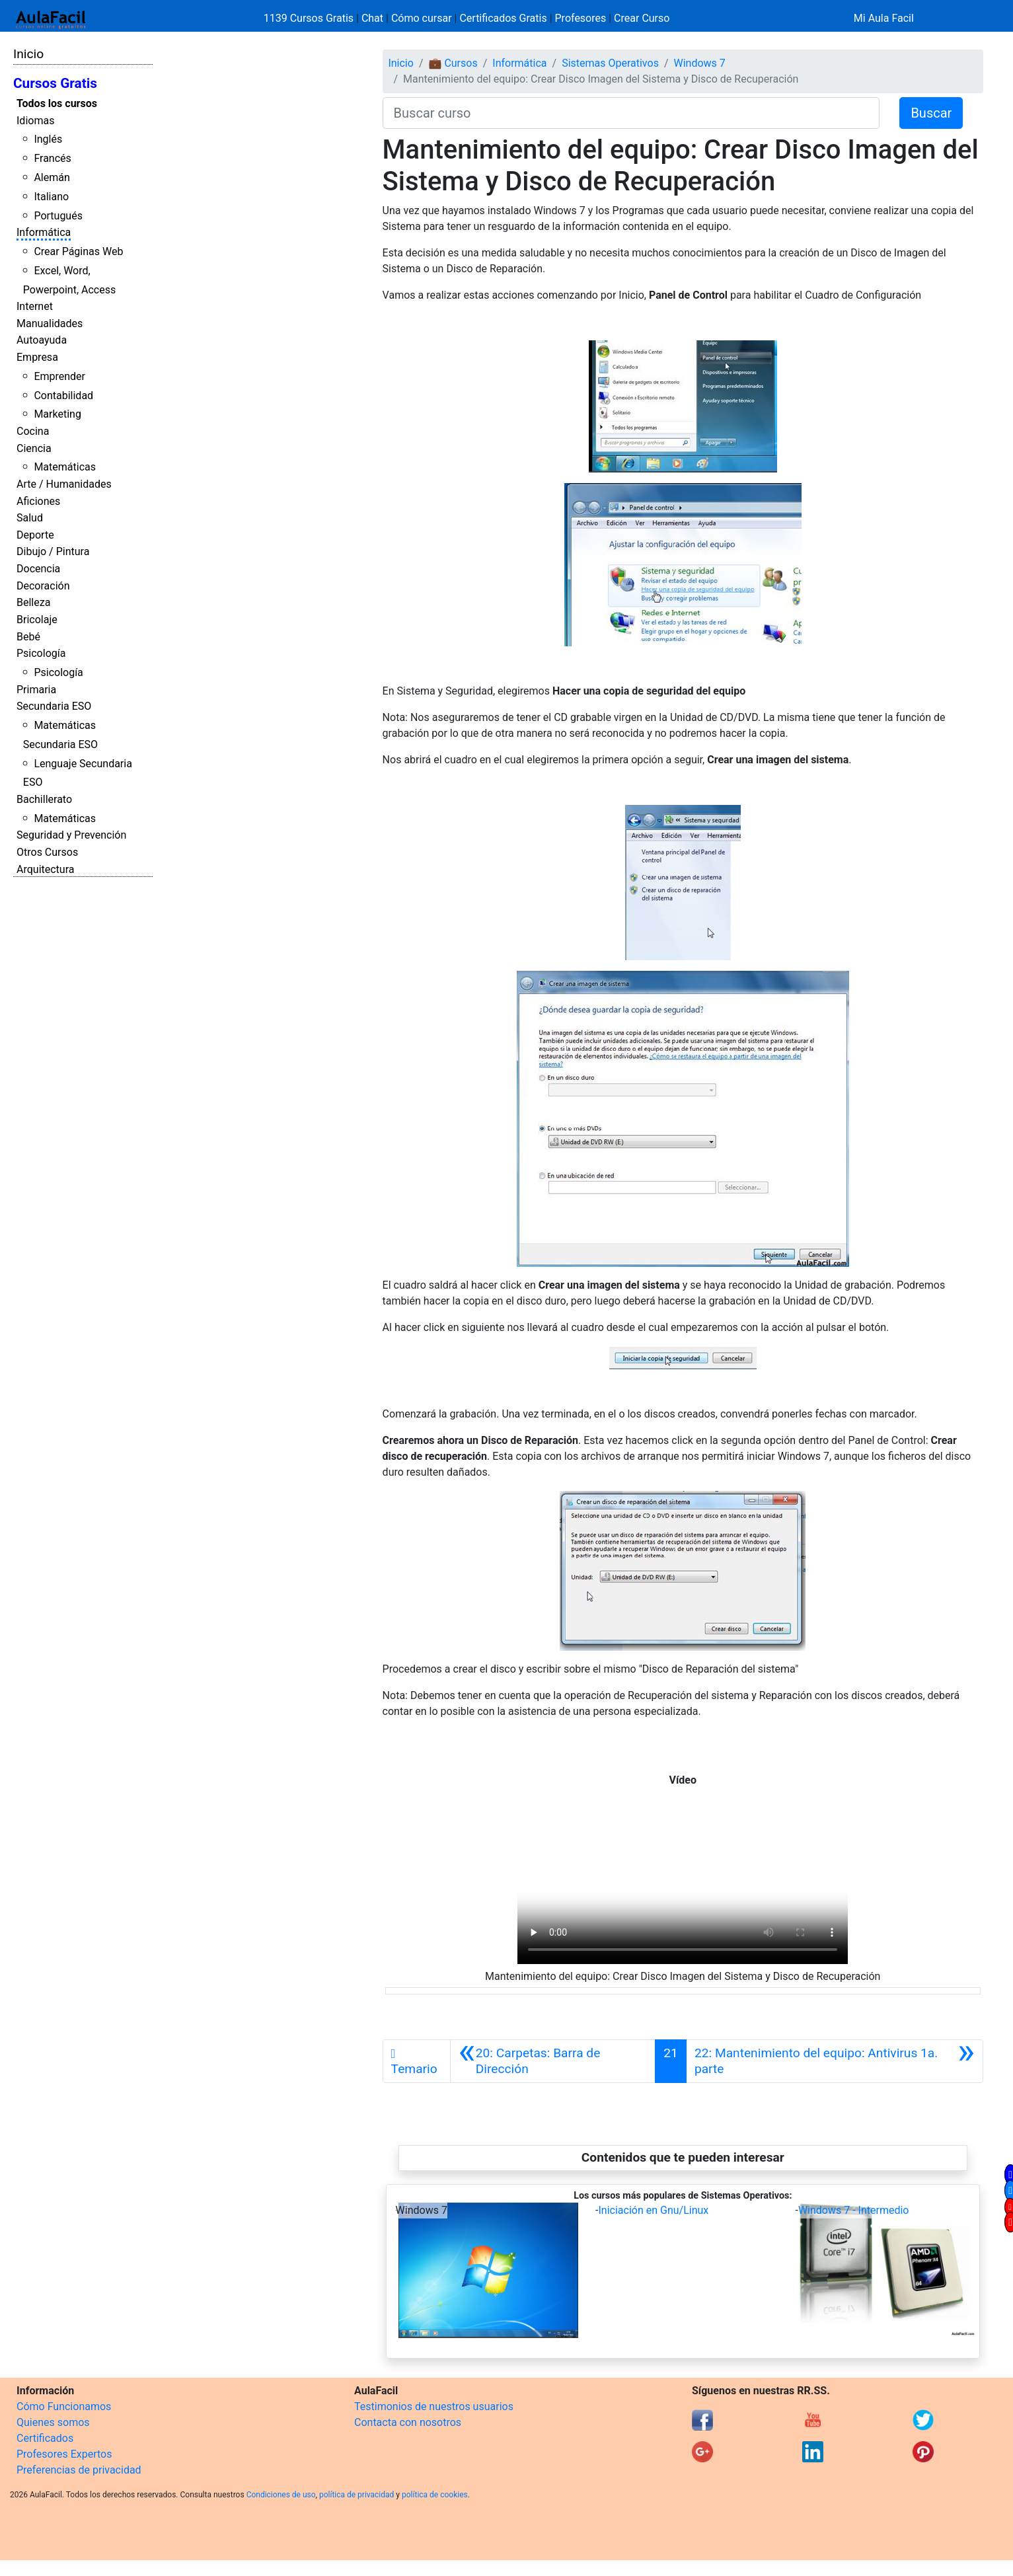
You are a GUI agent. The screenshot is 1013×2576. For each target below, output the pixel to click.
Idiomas (35, 120)
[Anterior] (553, 2061)
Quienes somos (53, 2422)
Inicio (28, 53)
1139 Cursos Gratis (310, 18)
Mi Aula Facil (884, 18)
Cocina (33, 431)
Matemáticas (65, 467)
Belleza (33, 602)
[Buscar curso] (631, 113)
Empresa (37, 357)
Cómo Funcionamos (64, 2406)
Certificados (45, 2438)
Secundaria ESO (54, 706)
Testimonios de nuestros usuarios (433, 2406)
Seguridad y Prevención (71, 835)
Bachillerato (44, 799)
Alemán (51, 177)
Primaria (36, 689)
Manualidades (50, 323)
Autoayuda (42, 340)
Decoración (43, 586)
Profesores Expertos (64, 2454)
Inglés (48, 139)
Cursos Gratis (55, 83)
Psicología (41, 653)
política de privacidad (356, 2494)
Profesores (581, 18)
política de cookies (435, 2494)
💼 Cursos (452, 63)
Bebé (28, 636)
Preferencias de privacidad (79, 2470)
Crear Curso (641, 18)
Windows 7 (700, 63)
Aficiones (38, 501)
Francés (52, 158)
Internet (35, 306)
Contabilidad (63, 395)
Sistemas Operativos (610, 63)
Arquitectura (45, 869)
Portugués (58, 215)
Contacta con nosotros (407, 2422)
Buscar (931, 113)
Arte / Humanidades (64, 484)
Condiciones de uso (281, 2494)
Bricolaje (37, 619)
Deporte (35, 535)
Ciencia (34, 448)
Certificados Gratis (502, 18)
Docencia (38, 568)
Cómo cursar (421, 18)
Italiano (51, 196)
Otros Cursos (47, 852)
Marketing (57, 414)
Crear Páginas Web (78, 251)
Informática (44, 232)
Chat (372, 18)
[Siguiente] (834, 2061)
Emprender (59, 376)
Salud (30, 517)
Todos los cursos (57, 103)
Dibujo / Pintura (53, 551)
